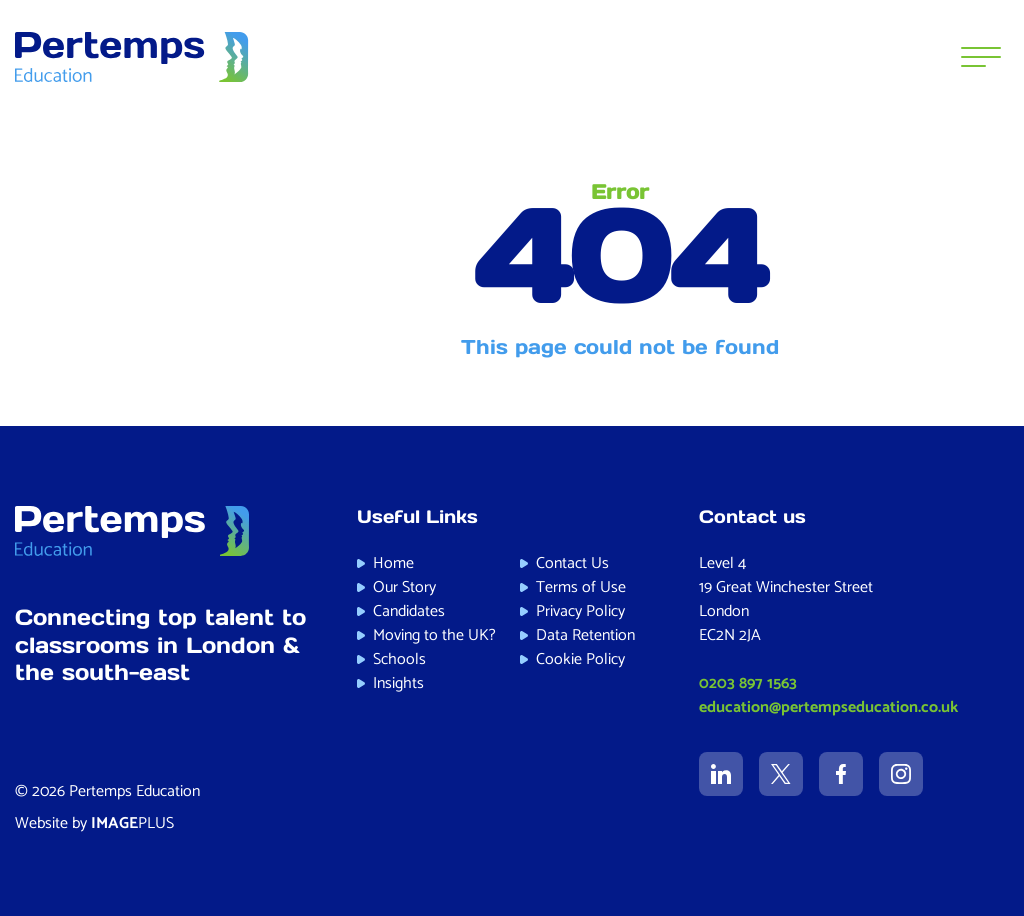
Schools (399, 659)
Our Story (404, 587)
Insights (398, 683)
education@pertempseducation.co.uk (828, 707)
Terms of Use (581, 587)
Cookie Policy (580, 659)
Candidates (409, 611)
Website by (94, 823)
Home (393, 563)
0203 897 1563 (748, 683)
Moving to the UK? (434, 635)
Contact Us (572, 563)
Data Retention (585, 635)
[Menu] (981, 56)
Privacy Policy (580, 611)
